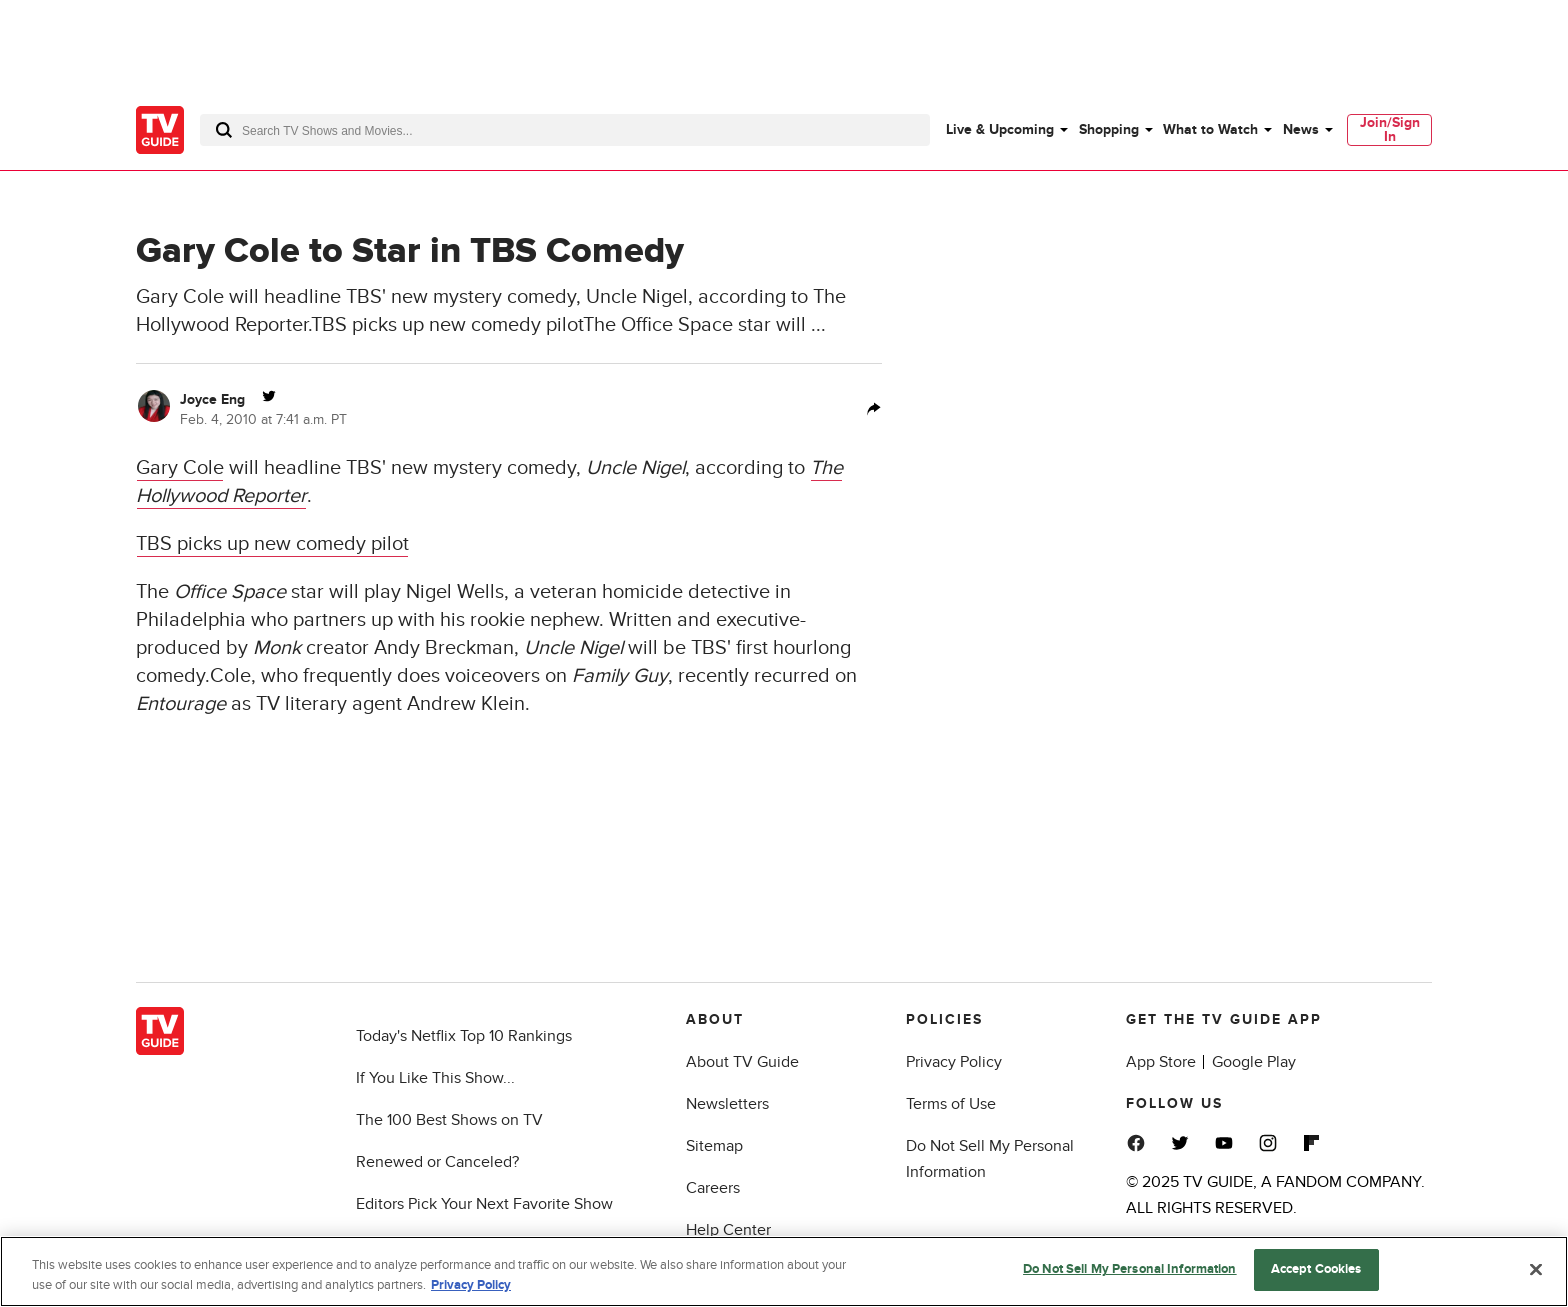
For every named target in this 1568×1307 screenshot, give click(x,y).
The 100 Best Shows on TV (449, 1120)
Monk (277, 648)
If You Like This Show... (435, 1078)
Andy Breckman (444, 648)
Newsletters (727, 1104)
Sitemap (714, 1146)
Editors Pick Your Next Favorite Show (484, 1204)
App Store (1161, 1062)
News (1301, 129)
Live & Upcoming (1000, 129)
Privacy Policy (954, 1062)
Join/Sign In (1390, 129)
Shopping (1109, 129)
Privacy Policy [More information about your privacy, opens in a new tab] (471, 1285)
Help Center (728, 1230)
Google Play (1254, 1062)
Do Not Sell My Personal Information (1130, 1269)
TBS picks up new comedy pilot (272, 544)
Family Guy (620, 676)
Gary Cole (180, 468)
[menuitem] (1006, 130)
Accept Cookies (1316, 1269)
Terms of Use (951, 1104)
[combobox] (565, 130)
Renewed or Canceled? (437, 1162)
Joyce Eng (212, 399)
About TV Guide (742, 1062)
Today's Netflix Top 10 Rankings (464, 1036)
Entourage (181, 704)
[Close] (1536, 1269)
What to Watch (1210, 129)
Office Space (230, 592)
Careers (713, 1188)
